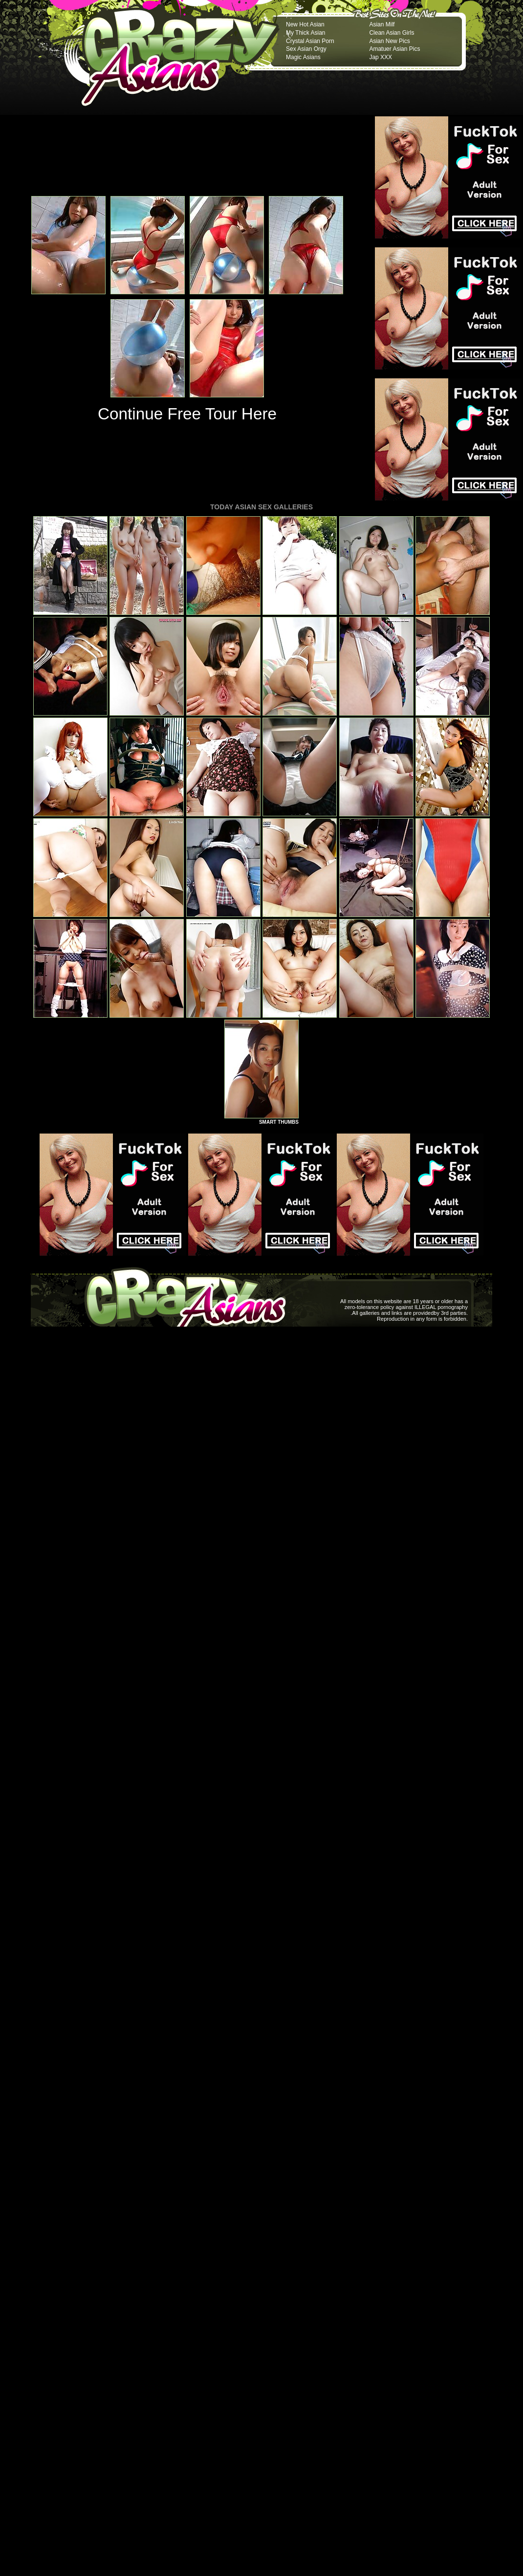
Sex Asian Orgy (306, 48)
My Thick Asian (305, 32)
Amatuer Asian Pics (394, 48)
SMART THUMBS (279, 1122)
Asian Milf (381, 24)
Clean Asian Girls (391, 32)
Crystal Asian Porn (310, 41)
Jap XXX (380, 57)
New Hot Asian (305, 24)
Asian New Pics (389, 41)
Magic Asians (303, 57)
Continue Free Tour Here (187, 414)
